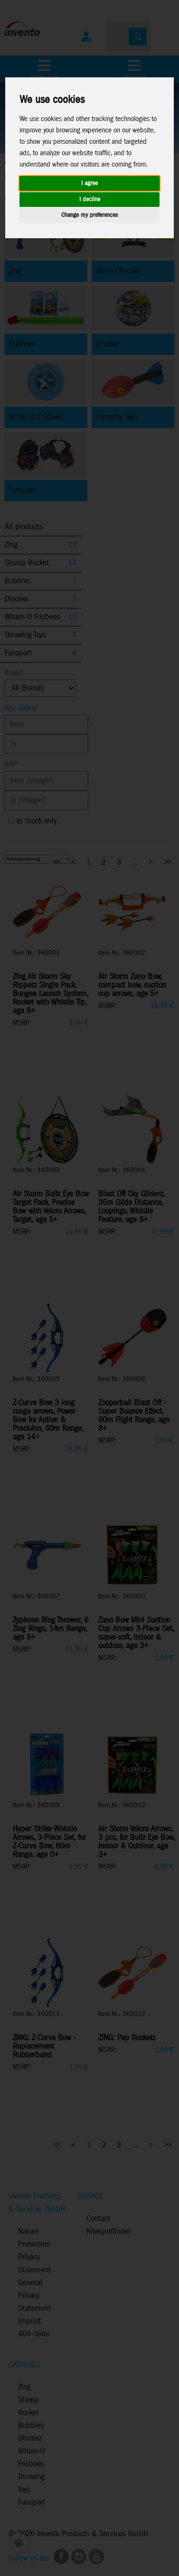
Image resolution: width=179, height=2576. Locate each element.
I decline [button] (89, 199)
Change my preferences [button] (89, 215)
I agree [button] (89, 183)
